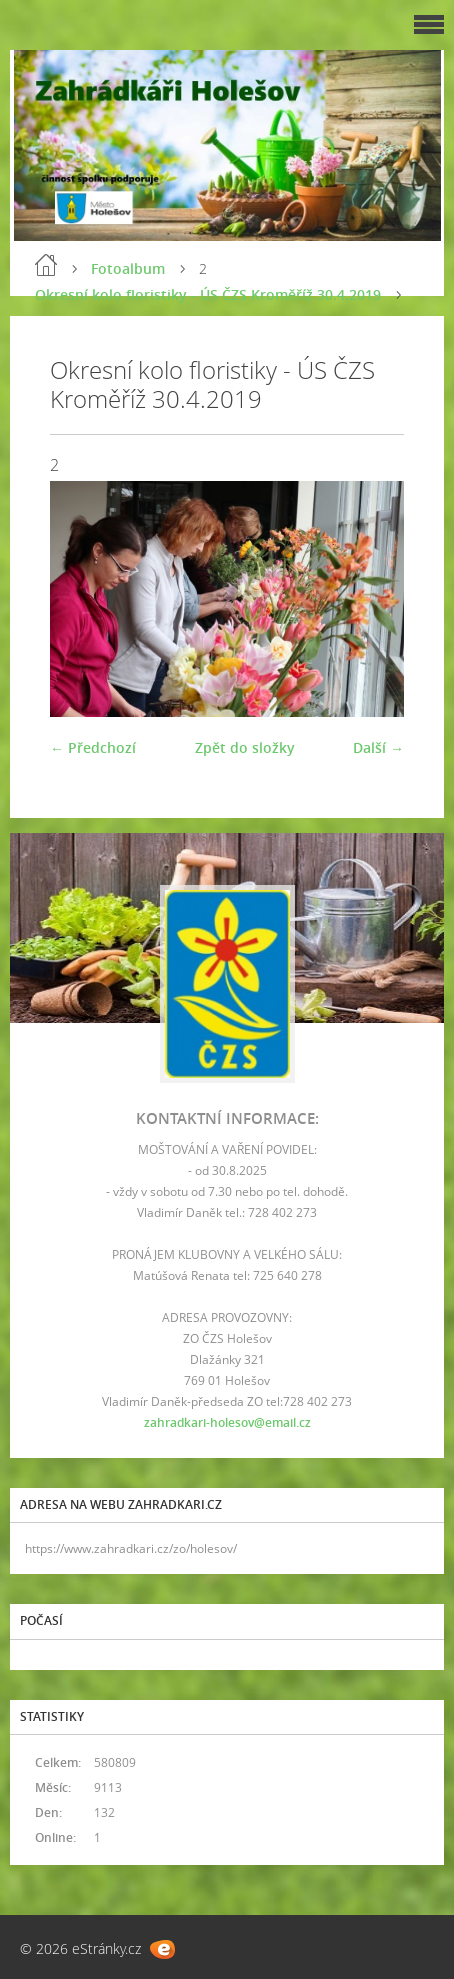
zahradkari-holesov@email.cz (227, 1422)
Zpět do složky (245, 747)
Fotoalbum (128, 268)
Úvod (46, 265)
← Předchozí (93, 747)
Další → (378, 747)
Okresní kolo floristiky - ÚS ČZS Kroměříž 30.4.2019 (208, 294)
